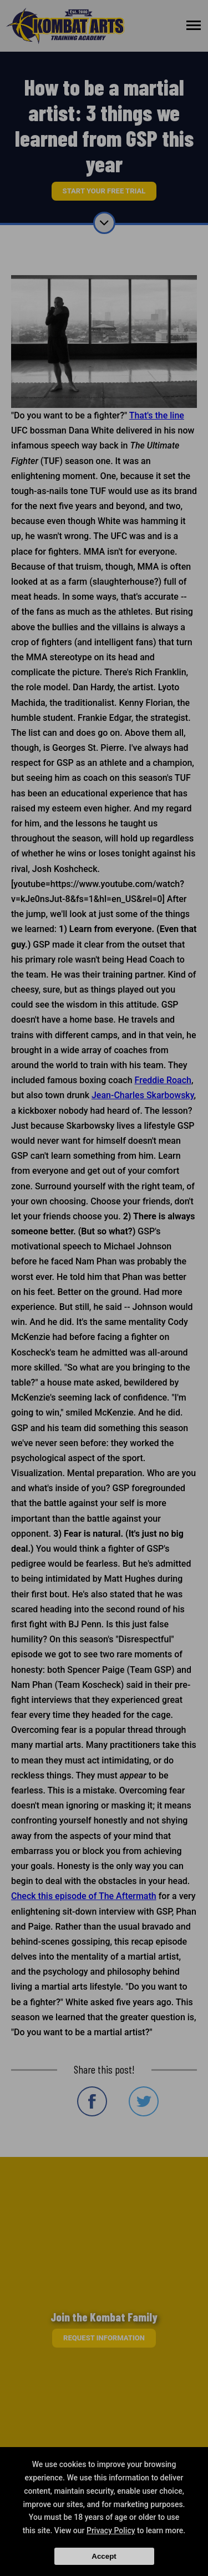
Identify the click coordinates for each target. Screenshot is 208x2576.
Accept (104, 2556)
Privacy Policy (111, 2530)
